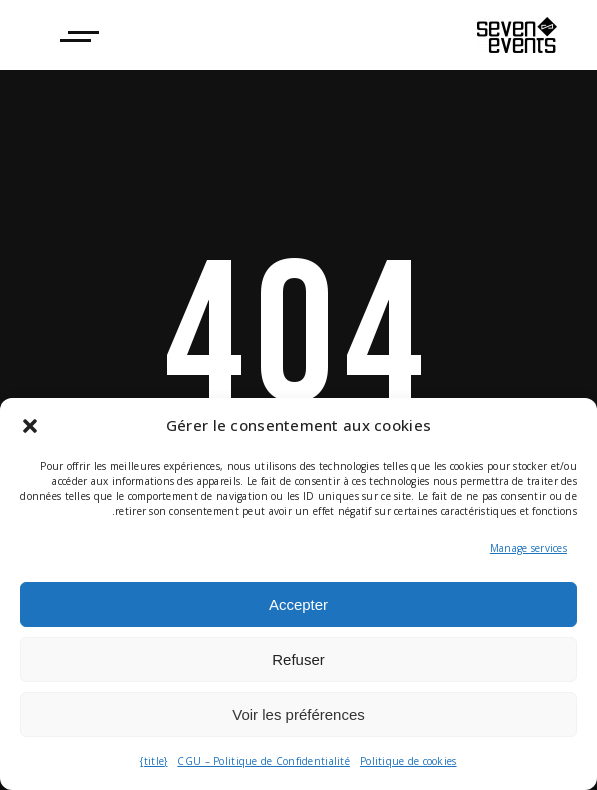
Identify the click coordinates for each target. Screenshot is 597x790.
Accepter (298, 604)
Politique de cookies (408, 761)
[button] (30, 426)
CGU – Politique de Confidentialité (263, 761)
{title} (153, 761)
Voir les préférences (298, 714)
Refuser (298, 659)
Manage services (528, 548)
